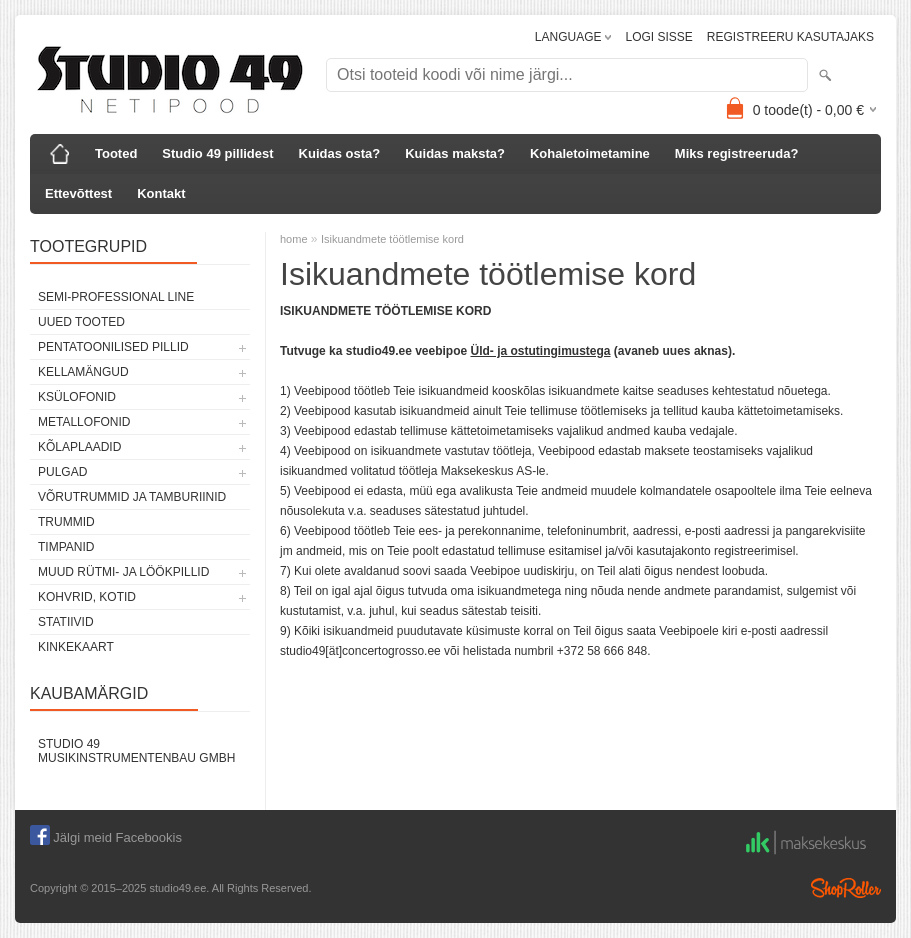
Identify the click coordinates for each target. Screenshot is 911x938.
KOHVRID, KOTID (87, 597)
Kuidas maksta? (455, 153)
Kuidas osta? (340, 153)
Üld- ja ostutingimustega (541, 351)
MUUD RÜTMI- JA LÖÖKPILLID (123, 572)
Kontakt (161, 193)
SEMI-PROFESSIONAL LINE (116, 297)
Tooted (116, 153)
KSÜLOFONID (77, 397)
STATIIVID (66, 622)
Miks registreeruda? (737, 153)
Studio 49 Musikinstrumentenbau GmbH (136, 751)
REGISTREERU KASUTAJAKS (790, 37)
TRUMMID (66, 522)
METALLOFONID (84, 422)
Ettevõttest (78, 193)
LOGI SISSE (658, 37)
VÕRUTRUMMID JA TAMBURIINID (132, 497)
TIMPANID (66, 547)
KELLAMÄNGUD (83, 372)
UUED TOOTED (81, 322)
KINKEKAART (76, 647)
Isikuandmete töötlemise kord (392, 239)
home (294, 239)
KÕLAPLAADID (79, 447)
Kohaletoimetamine (590, 153)
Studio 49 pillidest (217, 153)
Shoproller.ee (846, 888)
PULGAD (62, 472)
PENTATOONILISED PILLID (113, 347)
